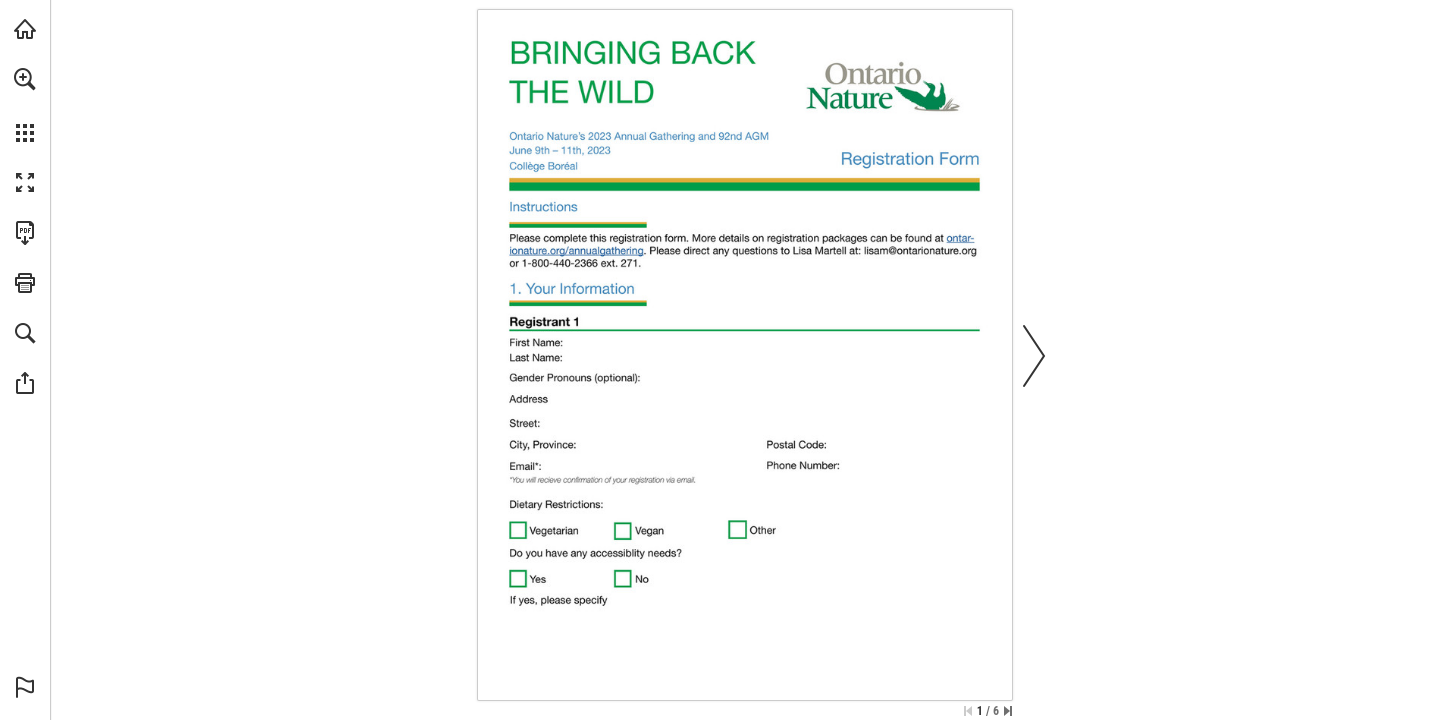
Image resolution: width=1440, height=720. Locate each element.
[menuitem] (25, 105)
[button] (25, 79)
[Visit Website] (577, 250)
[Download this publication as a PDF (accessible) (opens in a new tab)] (25, 233)
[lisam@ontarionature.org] (920, 250)
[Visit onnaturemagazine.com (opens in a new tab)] (25, 29)
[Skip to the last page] (1008, 711)
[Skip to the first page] (968, 711)
